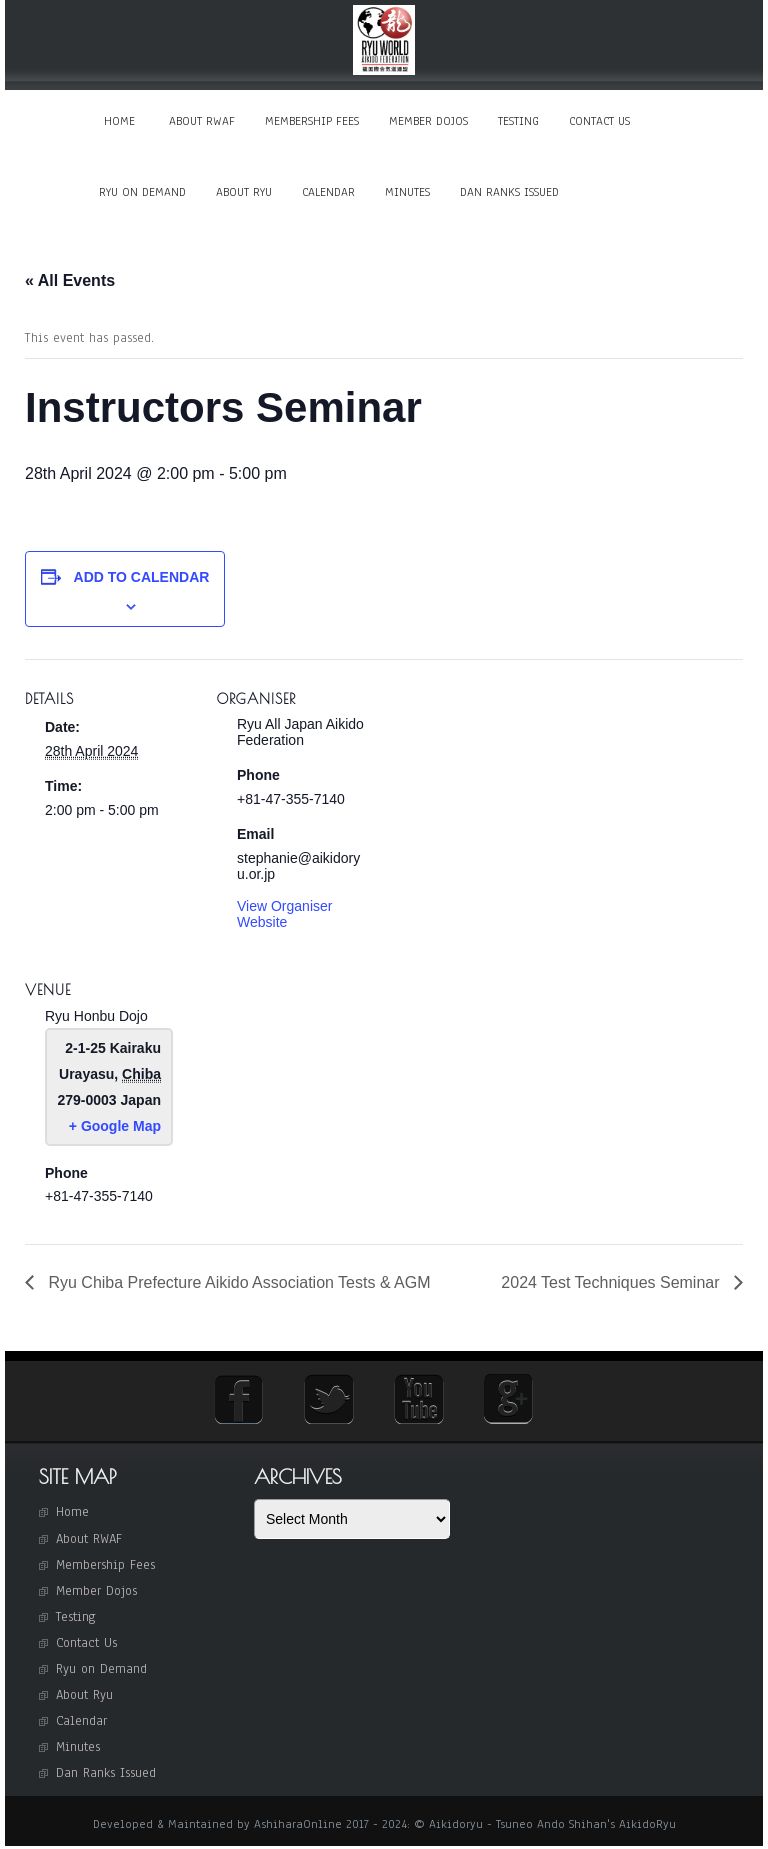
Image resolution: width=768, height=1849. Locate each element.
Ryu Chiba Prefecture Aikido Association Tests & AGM (237, 1284)
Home (119, 121)
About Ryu (244, 193)
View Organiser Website (284, 916)
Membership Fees (312, 121)
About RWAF (202, 121)
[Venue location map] (322, 1090)
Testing (518, 121)
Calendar (328, 193)
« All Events (70, 282)
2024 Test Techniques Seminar (612, 1284)
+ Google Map (115, 1128)
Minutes (407, 193)
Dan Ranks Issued (509, 193)
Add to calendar (142, 580)
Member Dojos (428, 121)
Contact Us (599, 121)
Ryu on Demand (142, 193)
